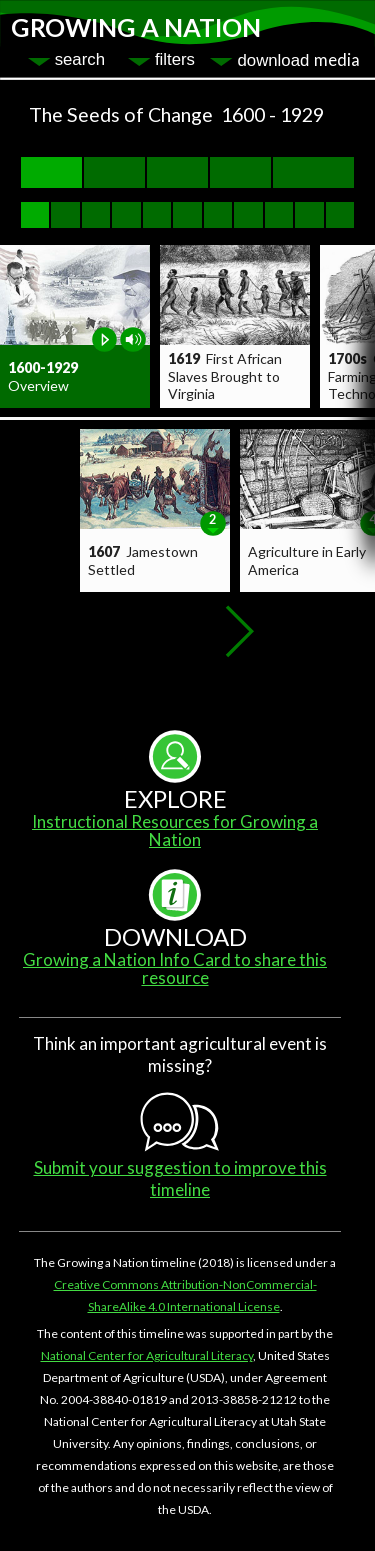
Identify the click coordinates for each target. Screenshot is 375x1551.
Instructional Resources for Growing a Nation (175, 830)
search (80, 59)
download (298, 60)
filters (175, 59)
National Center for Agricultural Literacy (147, 1355)
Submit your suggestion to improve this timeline (180, 1178)
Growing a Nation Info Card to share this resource (175, 968)
